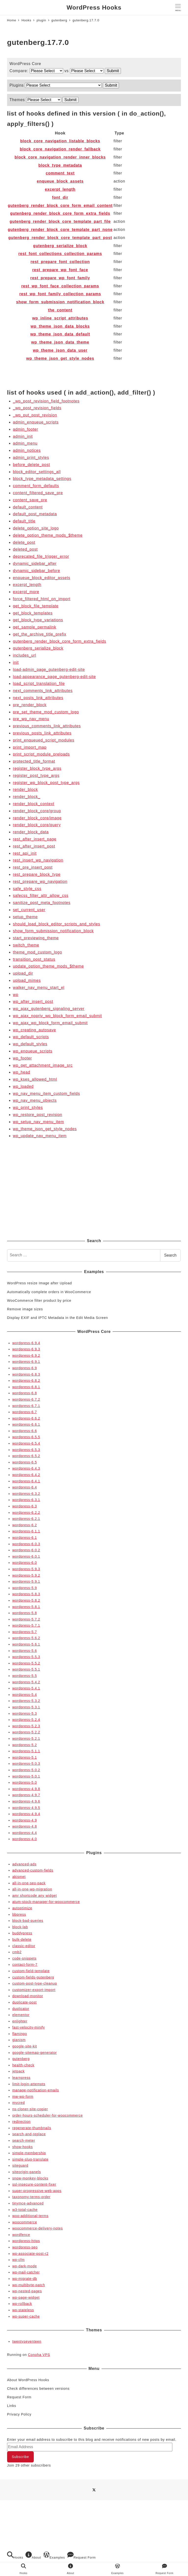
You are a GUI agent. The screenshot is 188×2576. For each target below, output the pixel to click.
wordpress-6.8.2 (26, 1380)
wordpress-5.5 (24, 1676)
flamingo (19, 2034)
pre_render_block (30, 705)
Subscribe (20, 2457)
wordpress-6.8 (24, 1393)
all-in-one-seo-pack (29, 1883)
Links (11, 2406)
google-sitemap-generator (34, 2053)
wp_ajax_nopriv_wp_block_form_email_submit (57, 1016)
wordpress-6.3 (24, 1506)
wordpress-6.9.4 (26, 1343)
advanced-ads (24, 1864)
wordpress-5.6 (24, 1651)
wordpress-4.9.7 (26, 1795)
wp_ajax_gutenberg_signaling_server (48, 1009)
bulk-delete (21, 1939)
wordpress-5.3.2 (26, 1701)
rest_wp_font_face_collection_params (60, 286)
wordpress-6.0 (24, 1563)
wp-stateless (23, 2310)
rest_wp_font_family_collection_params (60, 294)
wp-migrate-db (24, 2279)
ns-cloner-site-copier (30, 2109)
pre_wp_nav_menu (31, 719)
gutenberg (21, 2059)
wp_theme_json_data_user (60, 350)
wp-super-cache (26, 2316)
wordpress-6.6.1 (26, 1424)
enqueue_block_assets (60, 181)
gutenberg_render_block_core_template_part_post (60, 238)
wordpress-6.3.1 (26, 1500)
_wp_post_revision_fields (37, 408)
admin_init (23, 436)
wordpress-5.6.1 (26, 1644)
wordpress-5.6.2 (26, 1638)
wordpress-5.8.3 (26, 1594)
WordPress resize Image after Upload (39, 1283)
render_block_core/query (37, 825)
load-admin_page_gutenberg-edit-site (49, 669)
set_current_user (29, 910)
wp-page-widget (26, 2297)
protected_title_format (34, 761)
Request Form (19, 2397)
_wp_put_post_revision (35, 415)
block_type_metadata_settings (42, 479)
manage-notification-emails (35, 2090)
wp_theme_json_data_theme (60, 342)
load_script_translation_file (39, 683)
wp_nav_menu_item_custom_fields (46, 1093)
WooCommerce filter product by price (39, 1300)
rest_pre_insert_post (33, 867)
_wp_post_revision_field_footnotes (46, 401)
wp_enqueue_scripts (32, 1051)
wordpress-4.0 (24, 1839)
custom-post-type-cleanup (34, 1983)
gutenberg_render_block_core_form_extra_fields (60, 213)
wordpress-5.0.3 (26, 1764)
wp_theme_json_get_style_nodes (60, 358)
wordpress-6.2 (24, 1525)
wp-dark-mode (24, 2266)
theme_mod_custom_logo (37, 952)
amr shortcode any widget (34, 1896)
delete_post (24, 542)
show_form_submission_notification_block (60, 302)
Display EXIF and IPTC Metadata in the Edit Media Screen (57, 1318)
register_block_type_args (37, 768)
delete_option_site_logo (36, 528)
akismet (19, 1877)
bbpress (19, 1914)
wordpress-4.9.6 (26, 1801)
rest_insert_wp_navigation (38, 860)
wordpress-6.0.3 (26, 1544)
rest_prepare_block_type (37, 874)
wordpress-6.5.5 (26, 1437)
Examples (54, 2555)
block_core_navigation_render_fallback (60, 149)
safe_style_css (27, 889)
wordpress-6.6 (24, 1431)
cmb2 (17, 1952)
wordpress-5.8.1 (26, 1607)
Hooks (15, 2555)
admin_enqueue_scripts (36, 422)
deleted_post (25, 549)
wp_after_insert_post (33, 1001)
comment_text (60, 173)
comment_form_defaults (36, 486)
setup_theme (25, 917)
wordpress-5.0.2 (26, 1770)
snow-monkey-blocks (30, 2178)
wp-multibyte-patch (28, 2285)
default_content (28, 507)
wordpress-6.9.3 (26, 1349)
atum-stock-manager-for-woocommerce (46, 1902)
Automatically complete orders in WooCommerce (49, 1292)
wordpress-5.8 (24, 1613)
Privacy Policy (19, 2414)
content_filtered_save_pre (38, 493)
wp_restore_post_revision (37, 1115)
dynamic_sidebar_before (36, 571)
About (33, 2555)
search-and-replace (29, 2134)
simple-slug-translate (30, 2159)
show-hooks (22, 2147)
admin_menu (25, 443)
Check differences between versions (38, 2388)
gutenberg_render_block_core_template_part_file (60, 221)
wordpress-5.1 (24, 1757)
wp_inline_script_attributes (60, 318)
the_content (60, 310)
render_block (25, 789)
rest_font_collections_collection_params (60, 254)
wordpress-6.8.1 (26, 1387)
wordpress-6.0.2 (26, 1550)
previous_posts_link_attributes (42, 733)
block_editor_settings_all (37, 472)
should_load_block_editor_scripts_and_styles (56, 924)
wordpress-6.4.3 (26, 1468)
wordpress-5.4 (24, 1695)
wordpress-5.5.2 (26, 1663)
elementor (20, 2015)
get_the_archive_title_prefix (39, 634)
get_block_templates (33, 613)
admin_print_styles (31, 457)
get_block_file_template (36, 606)
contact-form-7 (24, 1964)
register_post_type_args (36, 775)
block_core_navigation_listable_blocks (60, 141)
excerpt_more (26, 592)
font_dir (60, 197)
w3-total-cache (25, 2210)
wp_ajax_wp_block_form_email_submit (50, 1023)
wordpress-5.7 (24, 1632)
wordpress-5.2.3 (26, 1726)
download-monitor (27, 1996)
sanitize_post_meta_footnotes (41, 903)
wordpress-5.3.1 (26, 1707)
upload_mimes (27, 980)
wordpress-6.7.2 (26, 1399)
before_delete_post (31, 465)
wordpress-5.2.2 (26, 1732)
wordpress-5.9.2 (26, 1575)
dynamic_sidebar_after (35, 563)
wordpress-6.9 (24, 1368)
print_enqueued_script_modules (43, 740)
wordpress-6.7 (24, 1412)
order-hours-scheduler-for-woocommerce (47, 2115)
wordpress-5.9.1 (26, 1581)
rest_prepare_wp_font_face (60, 270)
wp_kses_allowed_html (35, 1079)
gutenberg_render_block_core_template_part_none (60, 229)
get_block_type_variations (38, 620)
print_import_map (30, 747)
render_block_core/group (37, 811)
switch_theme (26, 945)
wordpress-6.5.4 (26, 1443)
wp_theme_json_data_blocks (60, 326)
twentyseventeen (26, 2341)
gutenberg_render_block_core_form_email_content (60, 205)
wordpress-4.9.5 (26, 1808)
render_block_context (33, 804)
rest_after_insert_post (34, 846)
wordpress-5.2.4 (26, 1720)
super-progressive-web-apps (36, 2191)
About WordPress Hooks (28, 2380)
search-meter (23, 2140)
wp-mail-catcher (26, 2272)
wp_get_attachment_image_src (43, 1065)
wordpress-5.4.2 (26, 1682)
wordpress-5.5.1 (26, 1669)
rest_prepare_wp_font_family (60, 278)
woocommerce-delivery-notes (37, 2228)
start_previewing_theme (36, 938)
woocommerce (24, 2222)
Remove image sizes (25, 1309)
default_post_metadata (35, 514)
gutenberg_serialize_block (60, 246)
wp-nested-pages (27, 2291)
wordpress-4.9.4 (26, 1814)
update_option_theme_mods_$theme (48, 966)
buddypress (22, 1933)
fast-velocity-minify (28, 2027)
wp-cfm (18, 2260)
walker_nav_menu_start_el (38, 987)
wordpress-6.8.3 (26, 1374)
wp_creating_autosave (34, 1030)
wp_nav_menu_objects (35, 1100)
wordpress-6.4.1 (26, 1481)
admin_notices (27, 450)
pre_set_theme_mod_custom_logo (46, 712)
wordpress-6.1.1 (26, 1531)
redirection (21, 2122)
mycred (18, 2103)
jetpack (18, 2071)
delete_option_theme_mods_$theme (48, 535)
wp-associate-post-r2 (30, 2254)
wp (15, 995)
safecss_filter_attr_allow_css (41, 895)
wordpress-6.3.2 (26, 1494)
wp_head (21, 1072)
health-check (23, 2065)
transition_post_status (34, 959)
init (16, 662)
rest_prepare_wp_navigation (40, 881)
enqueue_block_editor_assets (41, 578)
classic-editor (23, 1946)
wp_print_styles (28, 1107)
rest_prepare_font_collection (60, 262)
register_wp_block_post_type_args (46, 783)
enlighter (19, 2021)
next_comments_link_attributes (43, 691)
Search (170, 1255)
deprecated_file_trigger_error (41, 556)
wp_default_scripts (31, 1037)
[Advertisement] (94, 1196)
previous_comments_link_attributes (47, 726)
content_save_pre (30, 500)
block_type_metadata (60, 165)
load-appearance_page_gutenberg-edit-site (54, 677)
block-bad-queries (27, 1921)
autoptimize (22, 1908)
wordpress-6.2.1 (26, 1519)
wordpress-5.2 (24, 1745)
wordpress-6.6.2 (26, 1418)
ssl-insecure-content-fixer (34, 2184)
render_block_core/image (37, 818)
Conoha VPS (39, 2355)
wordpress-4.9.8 (26, 1789)
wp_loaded (23, 1086)
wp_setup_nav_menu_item (38, 1122)
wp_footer (22, 1058)
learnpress (21, 2078)
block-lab (20, 1927)
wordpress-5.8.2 (26, 1600)
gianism (19, 2040)
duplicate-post (24, 2002)
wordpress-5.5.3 (26, 1657)
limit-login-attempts (28, 2084)
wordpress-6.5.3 (26, 1450)
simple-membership (29, 2153)
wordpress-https (26, 2241)
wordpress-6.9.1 (26, 1362)
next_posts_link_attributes (38, 698)
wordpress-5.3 (24, 1713)
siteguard (20, 2165)
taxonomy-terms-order (31, 2197)
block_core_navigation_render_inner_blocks (60, 157)
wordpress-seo (25, 2247)
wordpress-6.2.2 (26, 1512)
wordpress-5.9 (24, 1588)
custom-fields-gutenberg (33, 1977)
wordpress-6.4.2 (26, 1475)
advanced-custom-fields (32, 1870)
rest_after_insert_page (35, 839)
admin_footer (25, 429)
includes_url (24, 655)
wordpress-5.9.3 (26, 1569)
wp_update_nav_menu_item (40, 1136)
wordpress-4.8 (24, 1826)
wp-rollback (22, 2304)
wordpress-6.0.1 (26, 1556)
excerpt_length (60, 189)
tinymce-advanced (28, 2203)
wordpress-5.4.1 (26, 1688)
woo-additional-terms (30, 2216)
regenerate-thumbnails (31, 2128)
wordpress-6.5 (24, 1462)
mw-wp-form (22, 2096)
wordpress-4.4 (24, 1833)
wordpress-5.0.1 (26, 1776)
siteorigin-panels (26, 2172)
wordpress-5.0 (24, 1782)
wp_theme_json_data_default (60, 334)
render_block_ (26, 797)
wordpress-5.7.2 (26, 1619)
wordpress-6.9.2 (26, 1355)
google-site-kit (24, 2046)
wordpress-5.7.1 (26, 1625)
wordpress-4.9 (24, 1820)
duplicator (20, 2009)
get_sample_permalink (34, 627)
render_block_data (31, 832)
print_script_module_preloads (41, 754)
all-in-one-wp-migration (32, 1889)
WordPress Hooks (94, 7)
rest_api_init (25, 853)
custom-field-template (31, 1971)
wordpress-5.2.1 (26, 1738)
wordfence (21, 2235)
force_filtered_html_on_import (41, 599)
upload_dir (23, 973)
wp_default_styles (30, 1044)
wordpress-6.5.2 (26, 1456)
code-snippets (24, 1958)
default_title (24, 521)
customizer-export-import (33, 1990)
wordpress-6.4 (24, 1487)
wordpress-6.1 (24, 1538)
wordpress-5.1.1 (26, 1751)
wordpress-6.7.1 (26, 1406)
